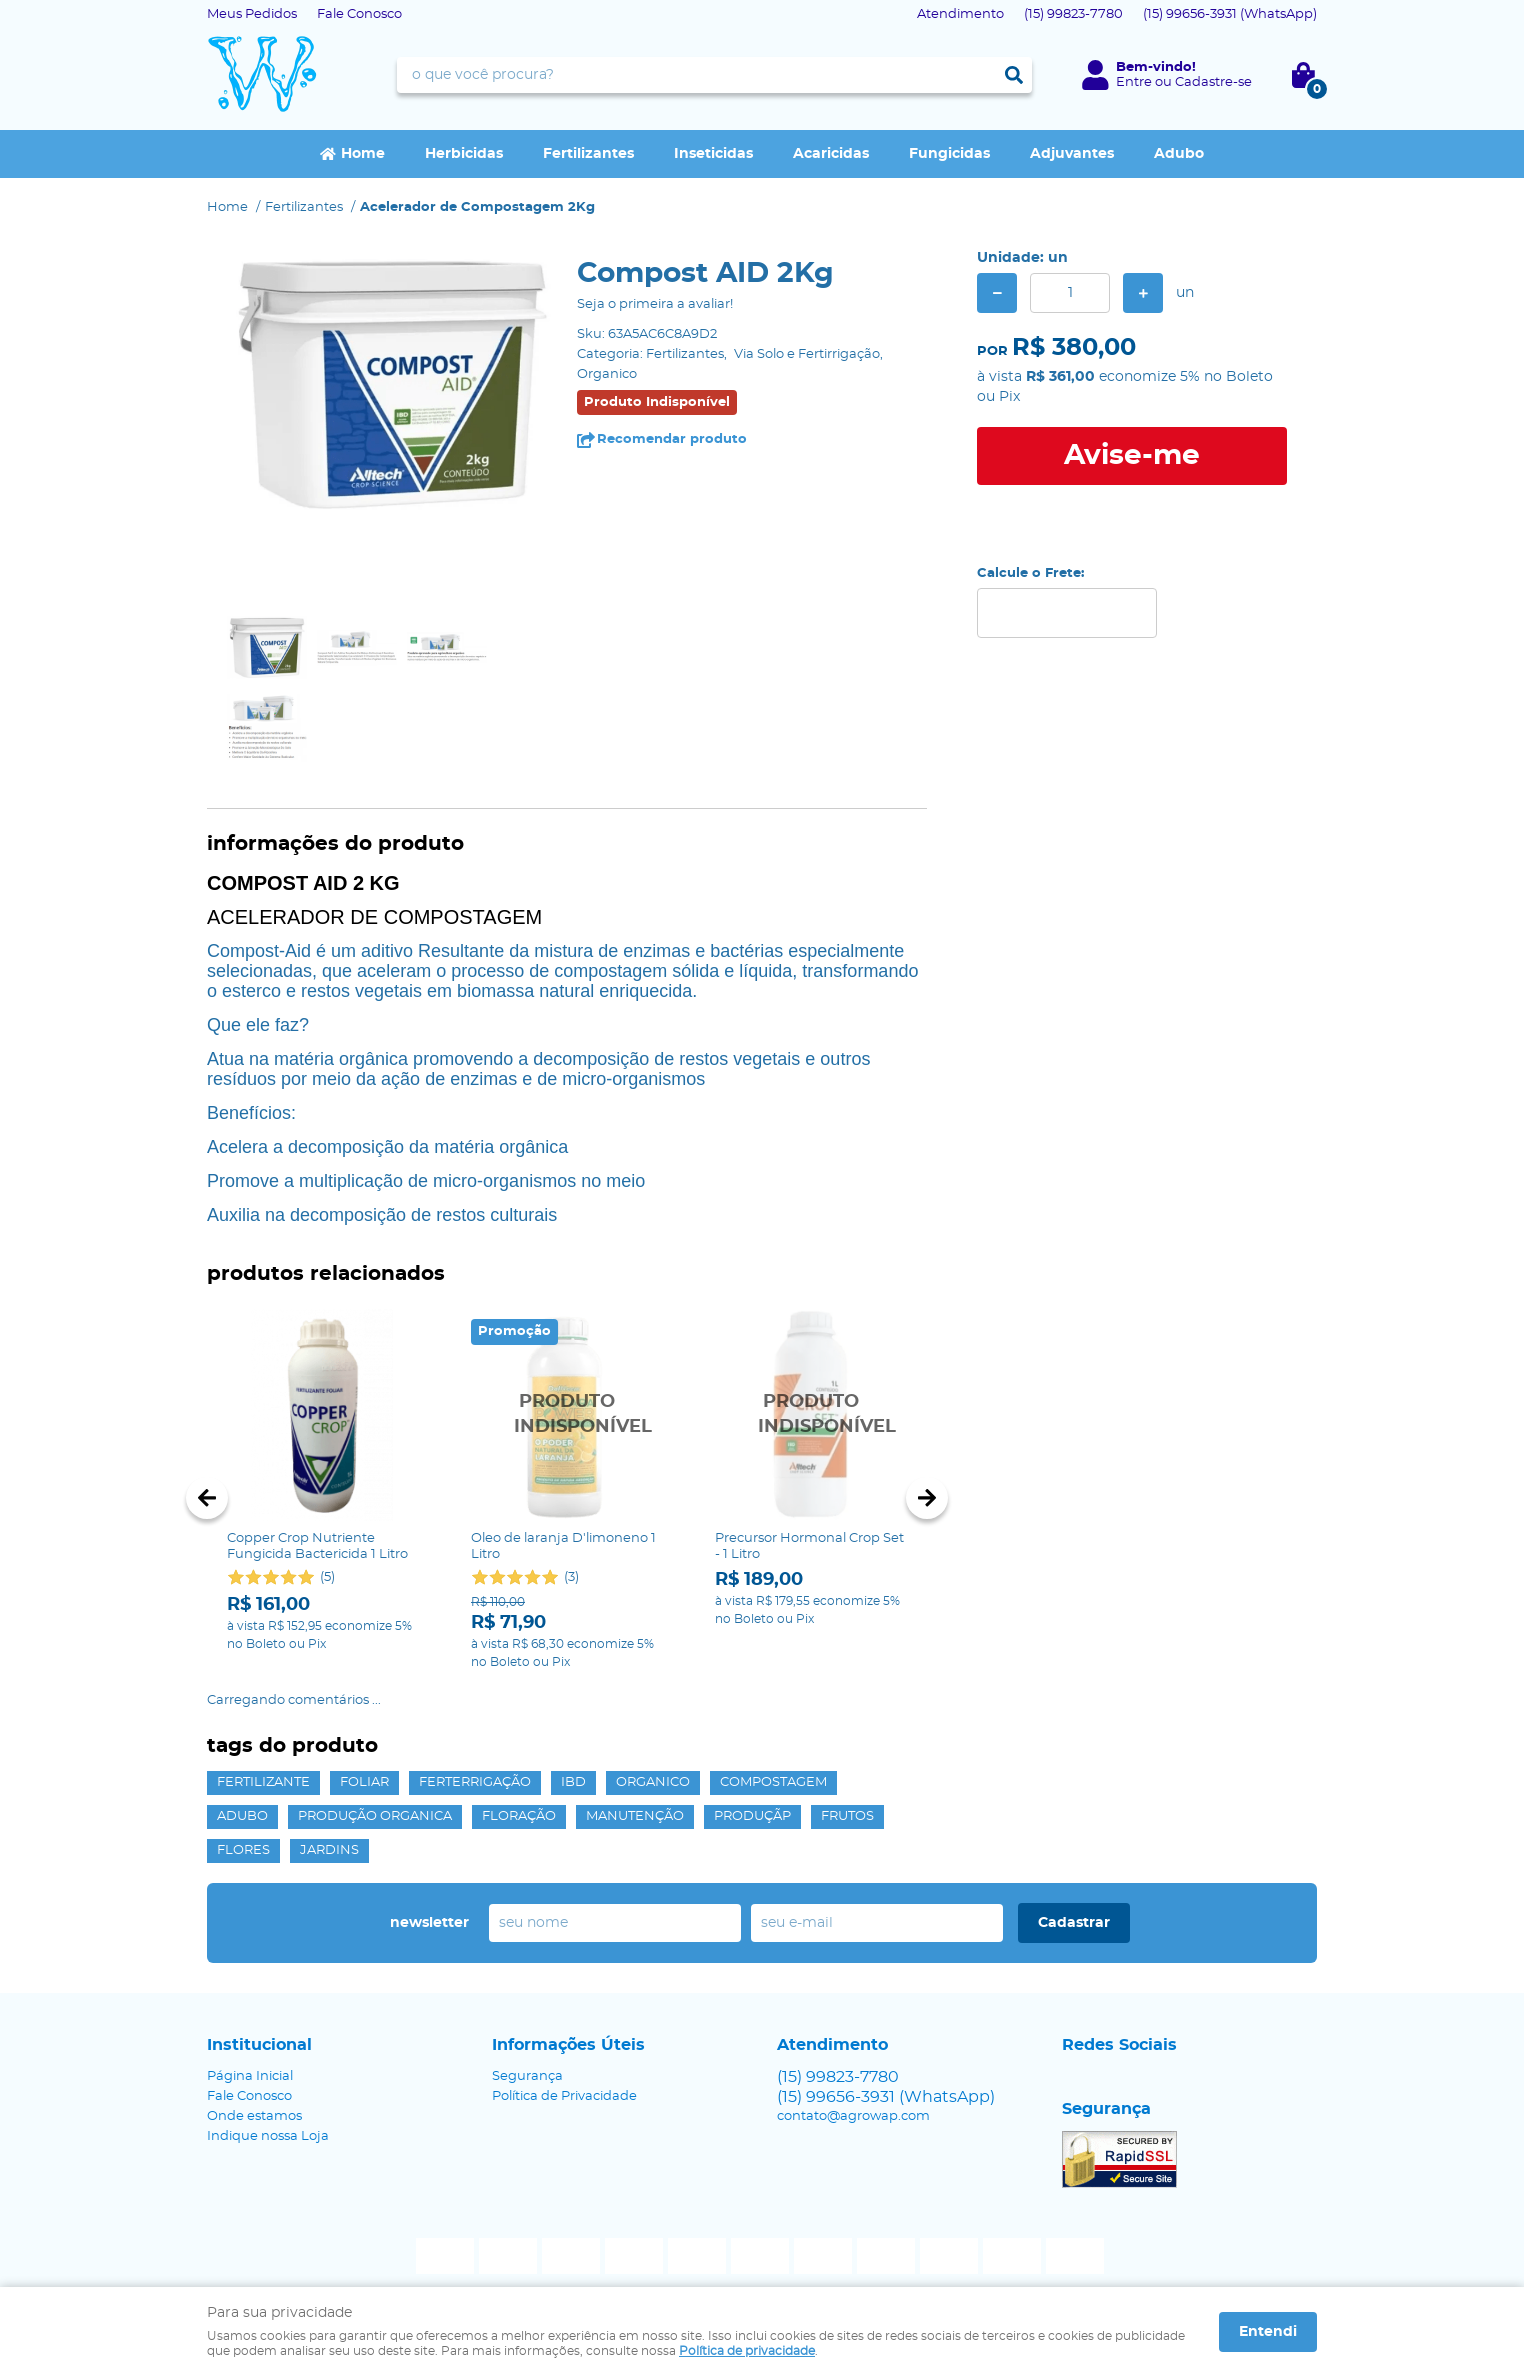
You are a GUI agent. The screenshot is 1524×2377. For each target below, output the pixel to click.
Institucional (259, 2045)
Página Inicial (250, 2076)
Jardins (329, 1850)
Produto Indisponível (567, 1415)
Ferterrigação (475, 1782)
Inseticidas (713, 154)
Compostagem (773, 1782)
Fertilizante (263, 1782)
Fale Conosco (359, 14)
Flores (243, 1850)
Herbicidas (464, 154)
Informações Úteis (568, 2045)
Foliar (364, 1782)
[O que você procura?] (1014, 75)
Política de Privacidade (564, 2096)
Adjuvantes (1072, 154)
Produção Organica (375, 1816)
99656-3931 (1230, 14)
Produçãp (752, 1816)
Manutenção (635, 1816)
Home (363, 154)
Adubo (1179, 154)
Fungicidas (949, 154)
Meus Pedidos (252, 14)
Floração (519, 1816)
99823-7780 (1073, 14)
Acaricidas (831, 154)
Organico (653, 1782)
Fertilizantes (588, 154)
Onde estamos (254, 2116)
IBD (573, 1782)
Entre (1134, 82)
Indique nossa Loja (268, 2136)
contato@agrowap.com (853, 2116)
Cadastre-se (1213, 82)
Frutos (847, 1816)
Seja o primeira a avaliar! (655, 304)
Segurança (527, 2076)
